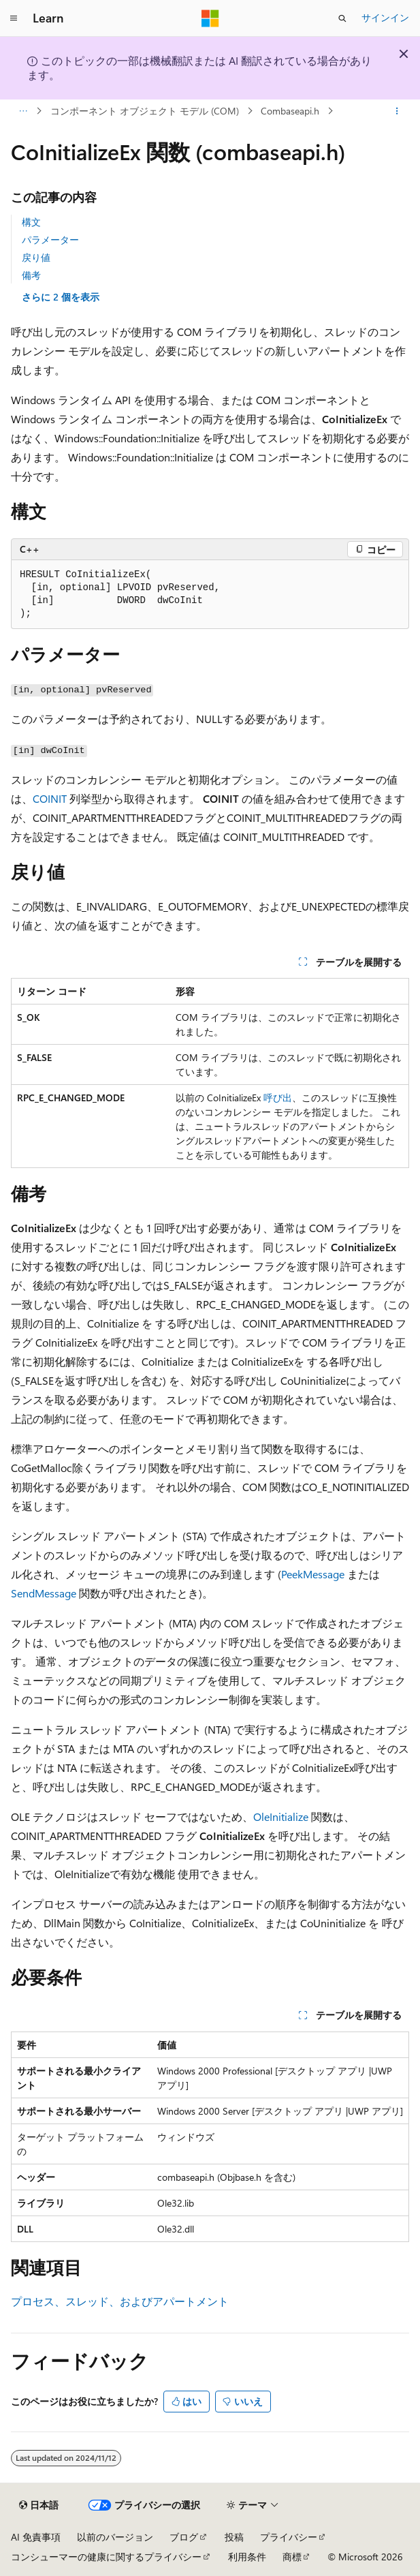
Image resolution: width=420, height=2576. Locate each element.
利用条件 (247, 2556)
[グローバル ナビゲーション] (13, 18)
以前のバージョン (115, 2536)
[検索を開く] (342, 18)
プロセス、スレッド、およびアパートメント (120, 2301)
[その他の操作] (397, 111)
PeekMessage (312, 1574)
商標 (292, 2556)
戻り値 (36, 257)
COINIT (50, 798)
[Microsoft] (210, 18)
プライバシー (288, 2536)
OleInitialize (280, 1816)
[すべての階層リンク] (23, 111)
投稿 (234, 2536)
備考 (31, 275)
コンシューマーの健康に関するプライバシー (106, 2556)
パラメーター (50, 239)
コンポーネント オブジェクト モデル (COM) (144, 110)
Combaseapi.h (290, 110)
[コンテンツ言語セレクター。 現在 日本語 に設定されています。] (39, 2505)
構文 (31, 221)
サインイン (385, 17)
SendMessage (43, 1593)
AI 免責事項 (36, 2536)
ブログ (183, 2536)
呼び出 (277, 1097)
